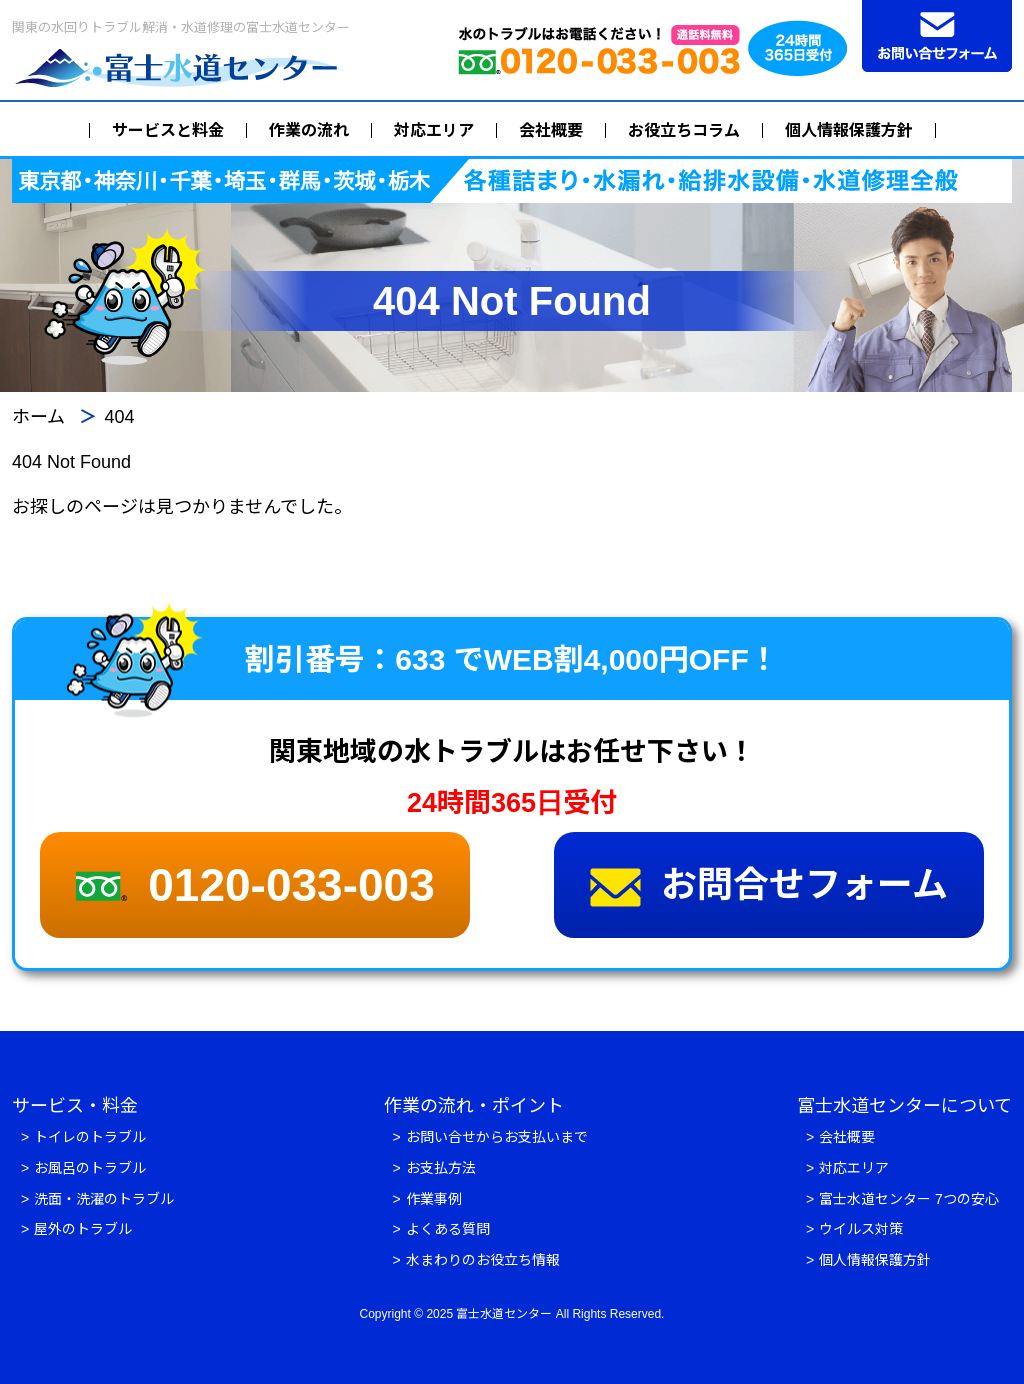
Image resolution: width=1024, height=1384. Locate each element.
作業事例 (434, 1199)
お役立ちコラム (684, 130)
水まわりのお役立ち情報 (483, 1260)
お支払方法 (441, 1168)
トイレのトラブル (90, 1137)
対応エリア (434, 130)
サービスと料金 (168, 130)
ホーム (38, 417)
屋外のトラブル (83, 1229)
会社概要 (551, 130)
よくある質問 (448, 1229)
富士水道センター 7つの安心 (909, 1199)
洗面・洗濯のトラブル (104, 1199)
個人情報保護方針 (849, 130)
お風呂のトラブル (90, 1168)
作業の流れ (309, 130)
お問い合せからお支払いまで (497, 1137)
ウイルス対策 (861, 1229)
